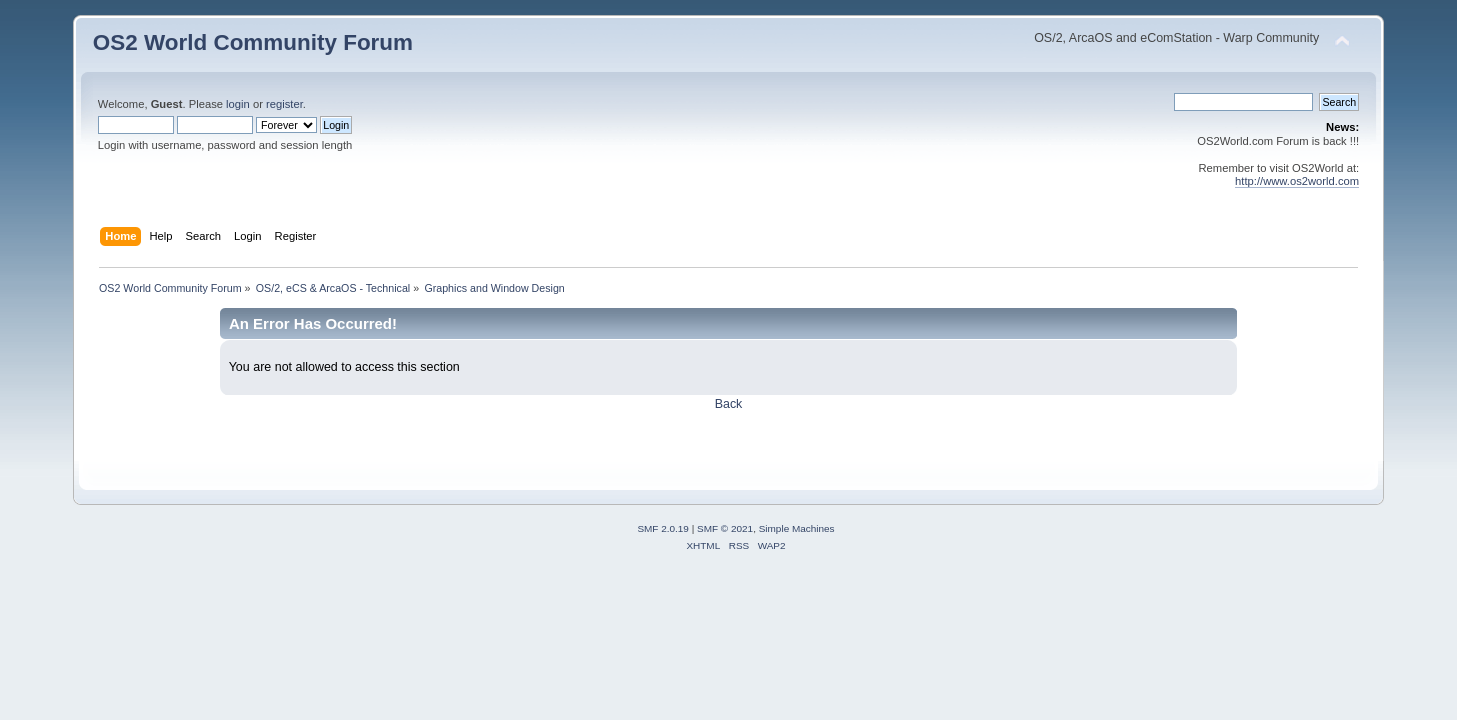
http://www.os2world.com (1297, 181)
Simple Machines (797, 528)
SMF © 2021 (725, 528)
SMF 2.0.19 (663, 528)
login (238, 104)
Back (729, 404)
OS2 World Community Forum (253, 42)
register (284, 104)
